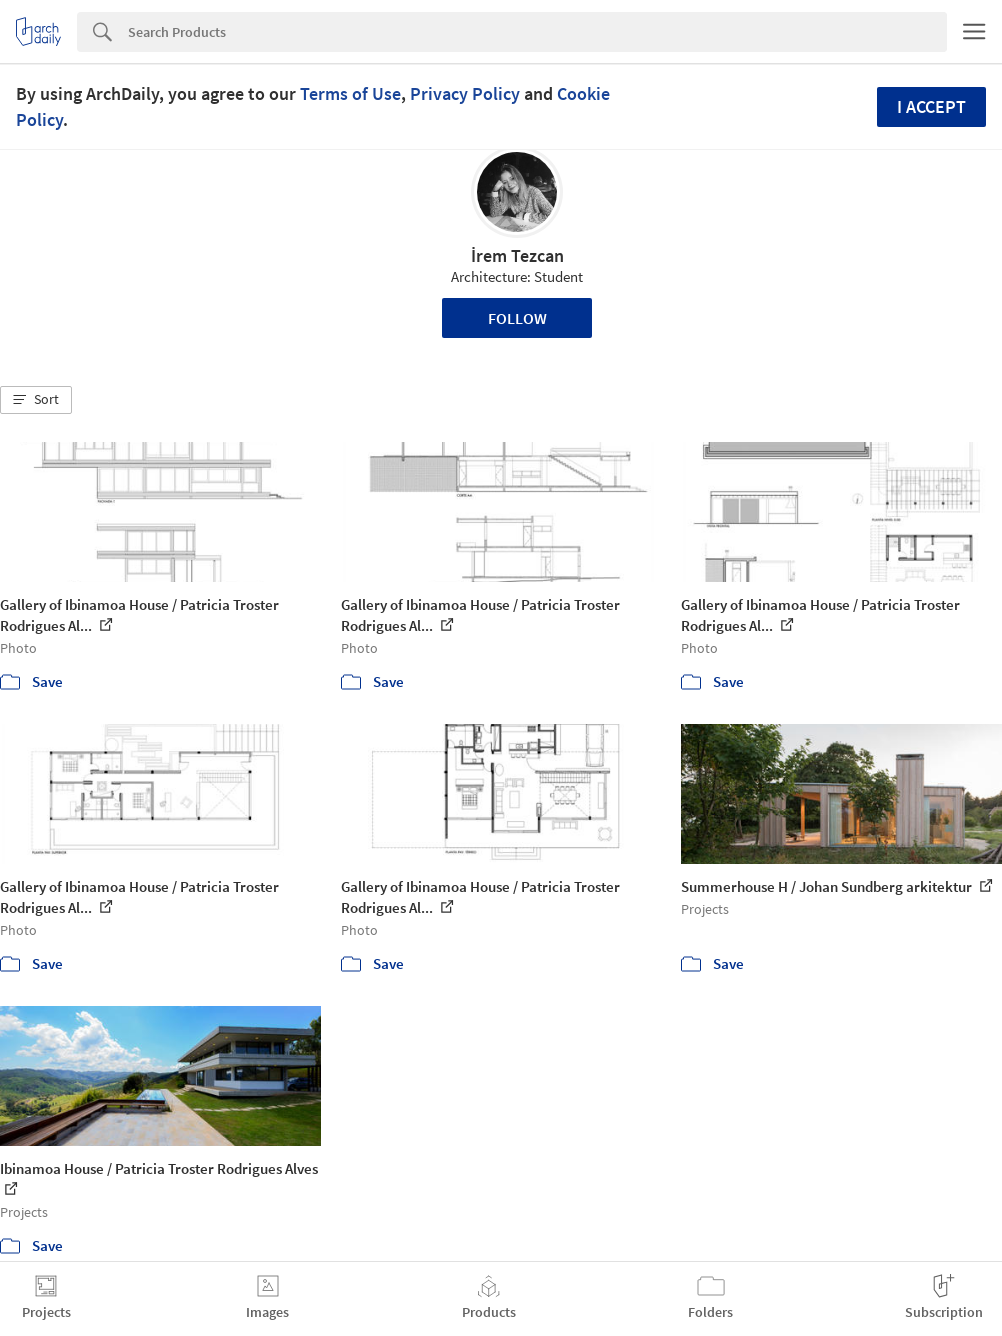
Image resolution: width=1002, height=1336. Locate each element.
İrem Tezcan (517, 255)
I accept (931, 106)
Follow (517, 318)
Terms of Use (350, 93)
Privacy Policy (465, 93)
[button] (36, 400)
